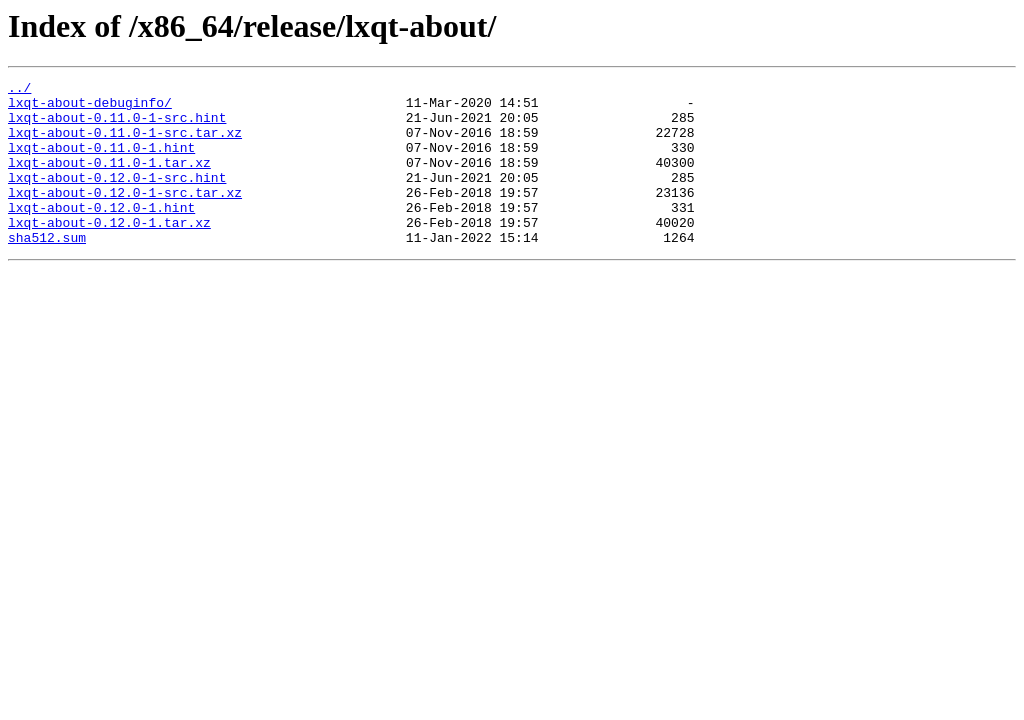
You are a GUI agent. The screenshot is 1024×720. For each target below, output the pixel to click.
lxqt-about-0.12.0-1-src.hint (117, 198)
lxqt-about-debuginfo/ (90, 108)
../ (19, 90)
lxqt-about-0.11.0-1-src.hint (117, 126)
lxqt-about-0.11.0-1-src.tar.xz (125, 144)
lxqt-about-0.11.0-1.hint (101, 162)
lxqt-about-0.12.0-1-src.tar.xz (125, 216)
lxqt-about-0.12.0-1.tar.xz (109, 252)
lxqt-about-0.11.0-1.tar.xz (109, 180)
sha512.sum (47, 270)
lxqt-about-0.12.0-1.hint (101, 234)
